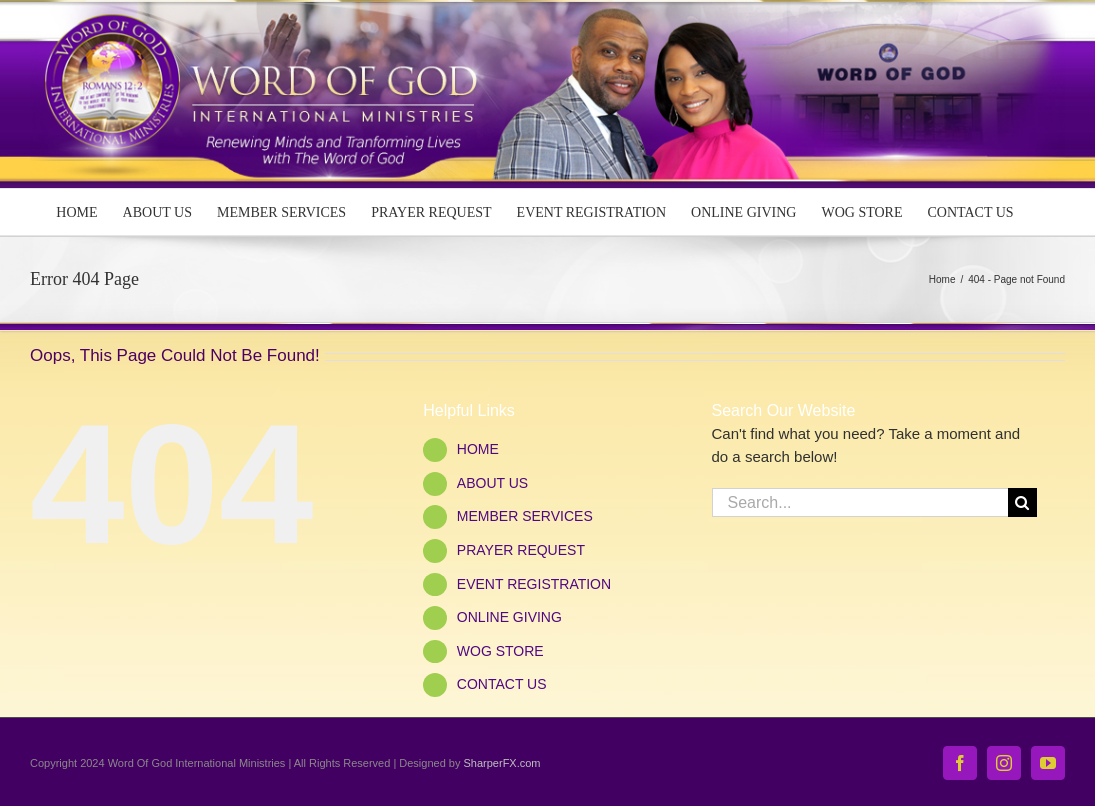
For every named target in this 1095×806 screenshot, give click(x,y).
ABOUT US (492, 483)
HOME (478, 449)
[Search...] (860, 502)
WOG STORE (500, 651)
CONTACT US (502, 684)
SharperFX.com (502, 763)
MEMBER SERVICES (525, 516)
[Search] (1022, 502)
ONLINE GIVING (509, 617)
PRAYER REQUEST (521, 550)
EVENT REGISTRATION (534, 584)
